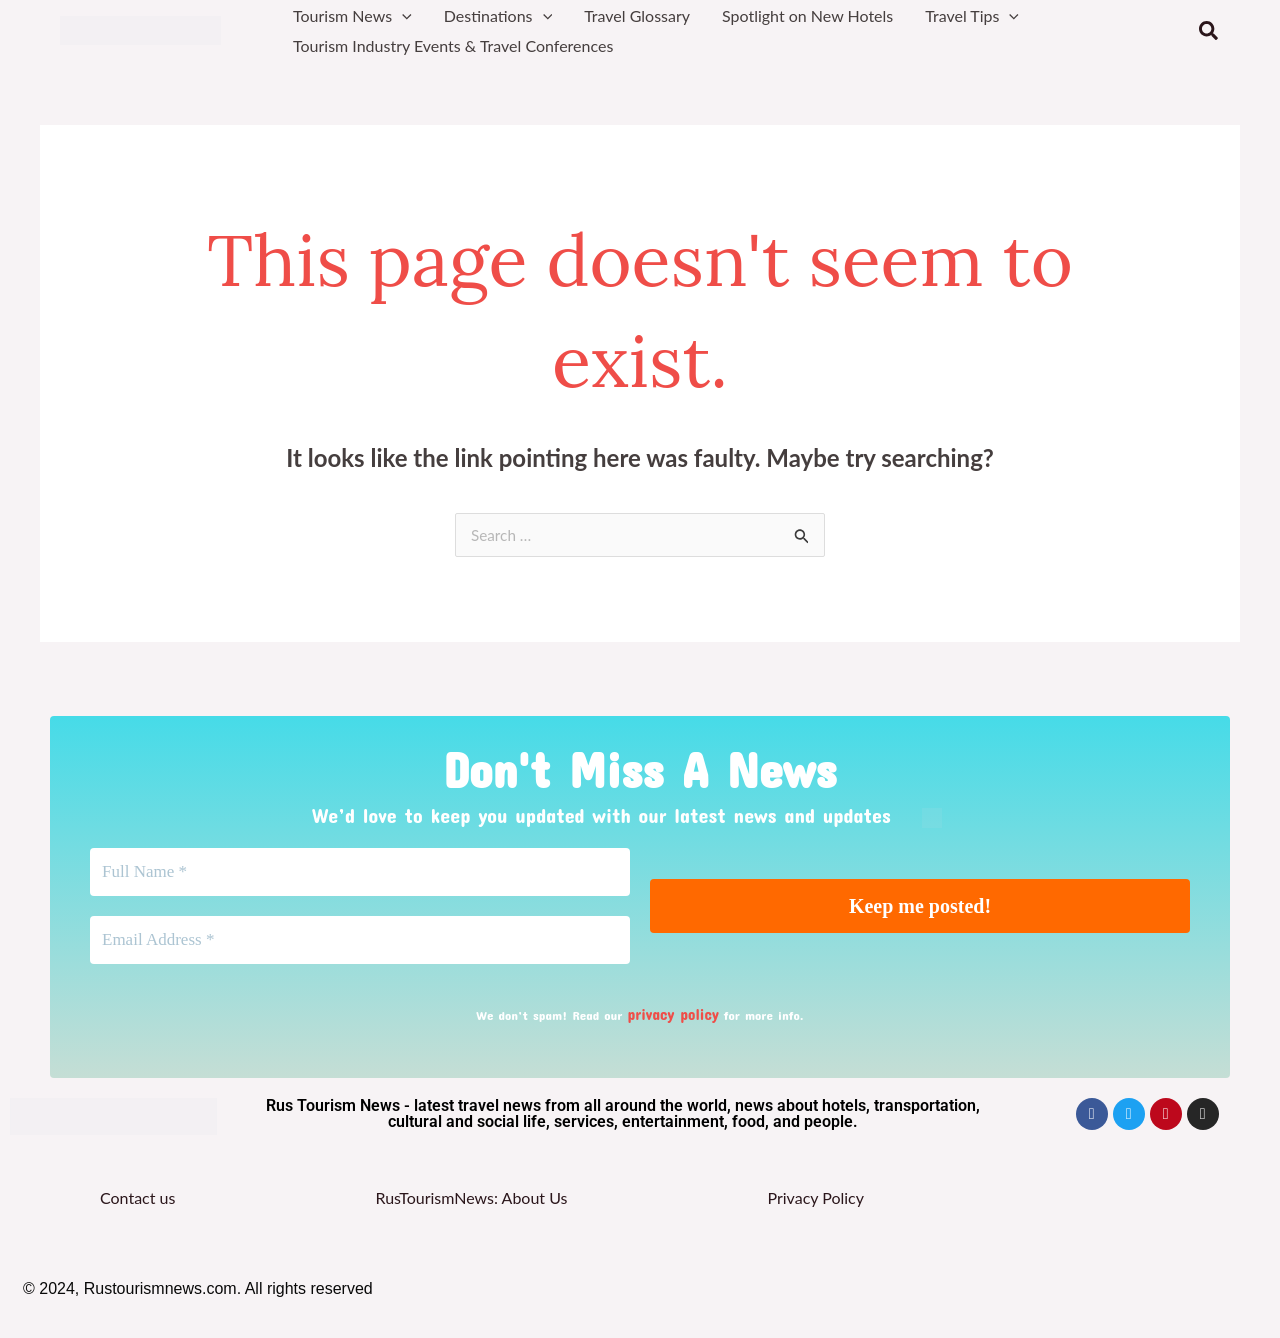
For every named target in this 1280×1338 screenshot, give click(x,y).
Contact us (137, 1205)
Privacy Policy (815, 1205)
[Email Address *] (360, 950)
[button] (402, 16)
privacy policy (673, 1024)
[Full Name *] (360, 876)
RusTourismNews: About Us (471, 1205)
